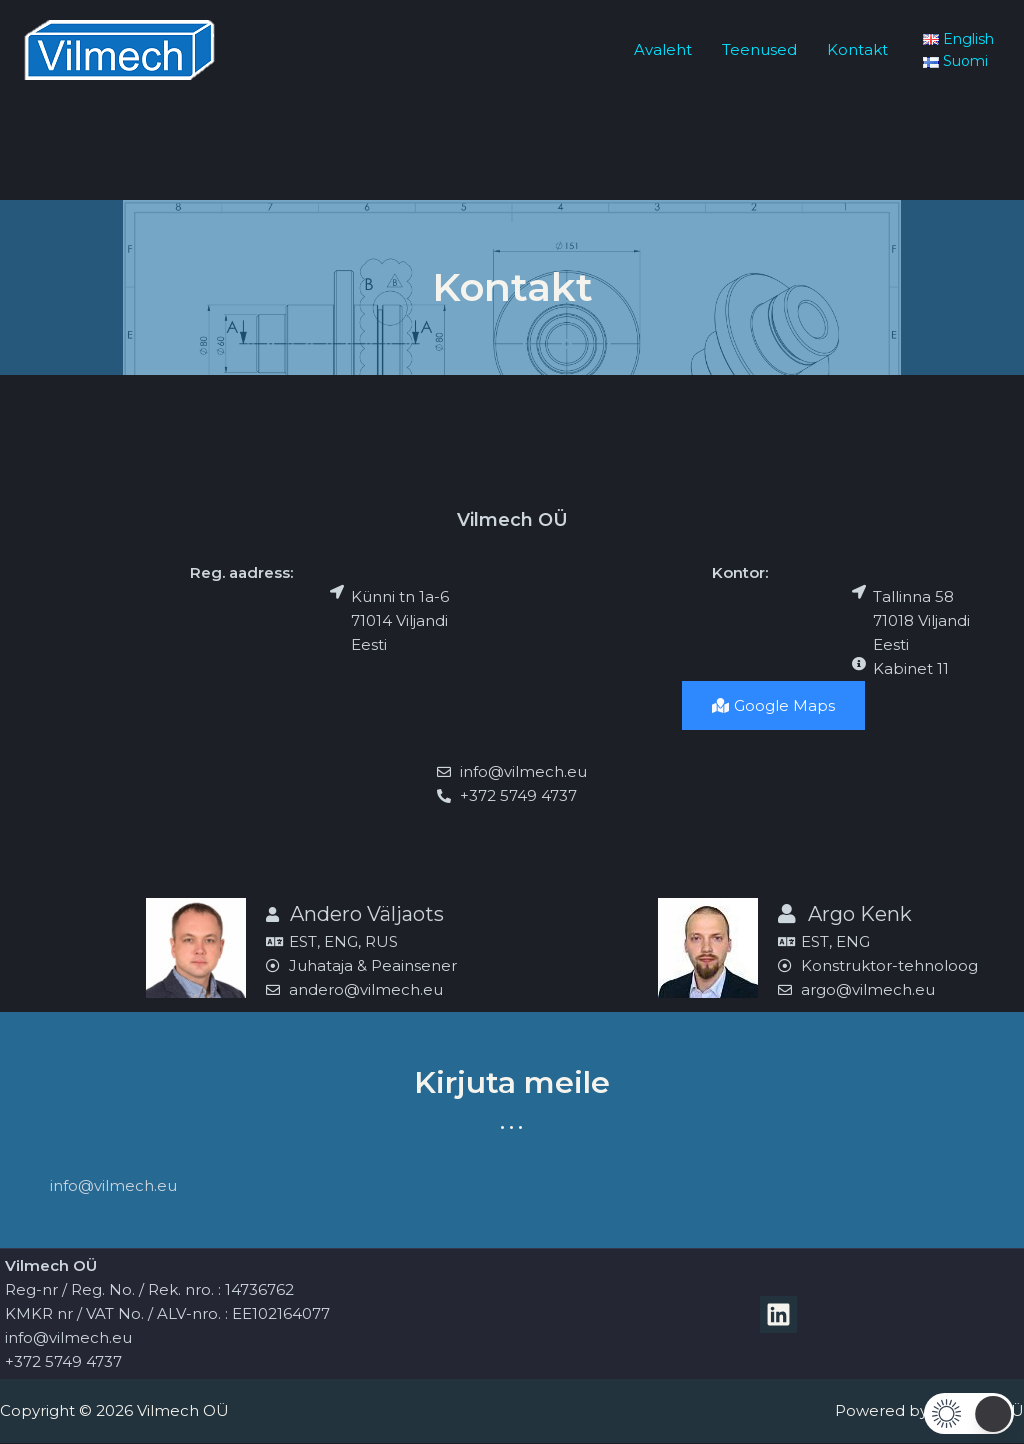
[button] (969, 1413)
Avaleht (663, 49)
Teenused (759, 49)
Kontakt (857, 49)
